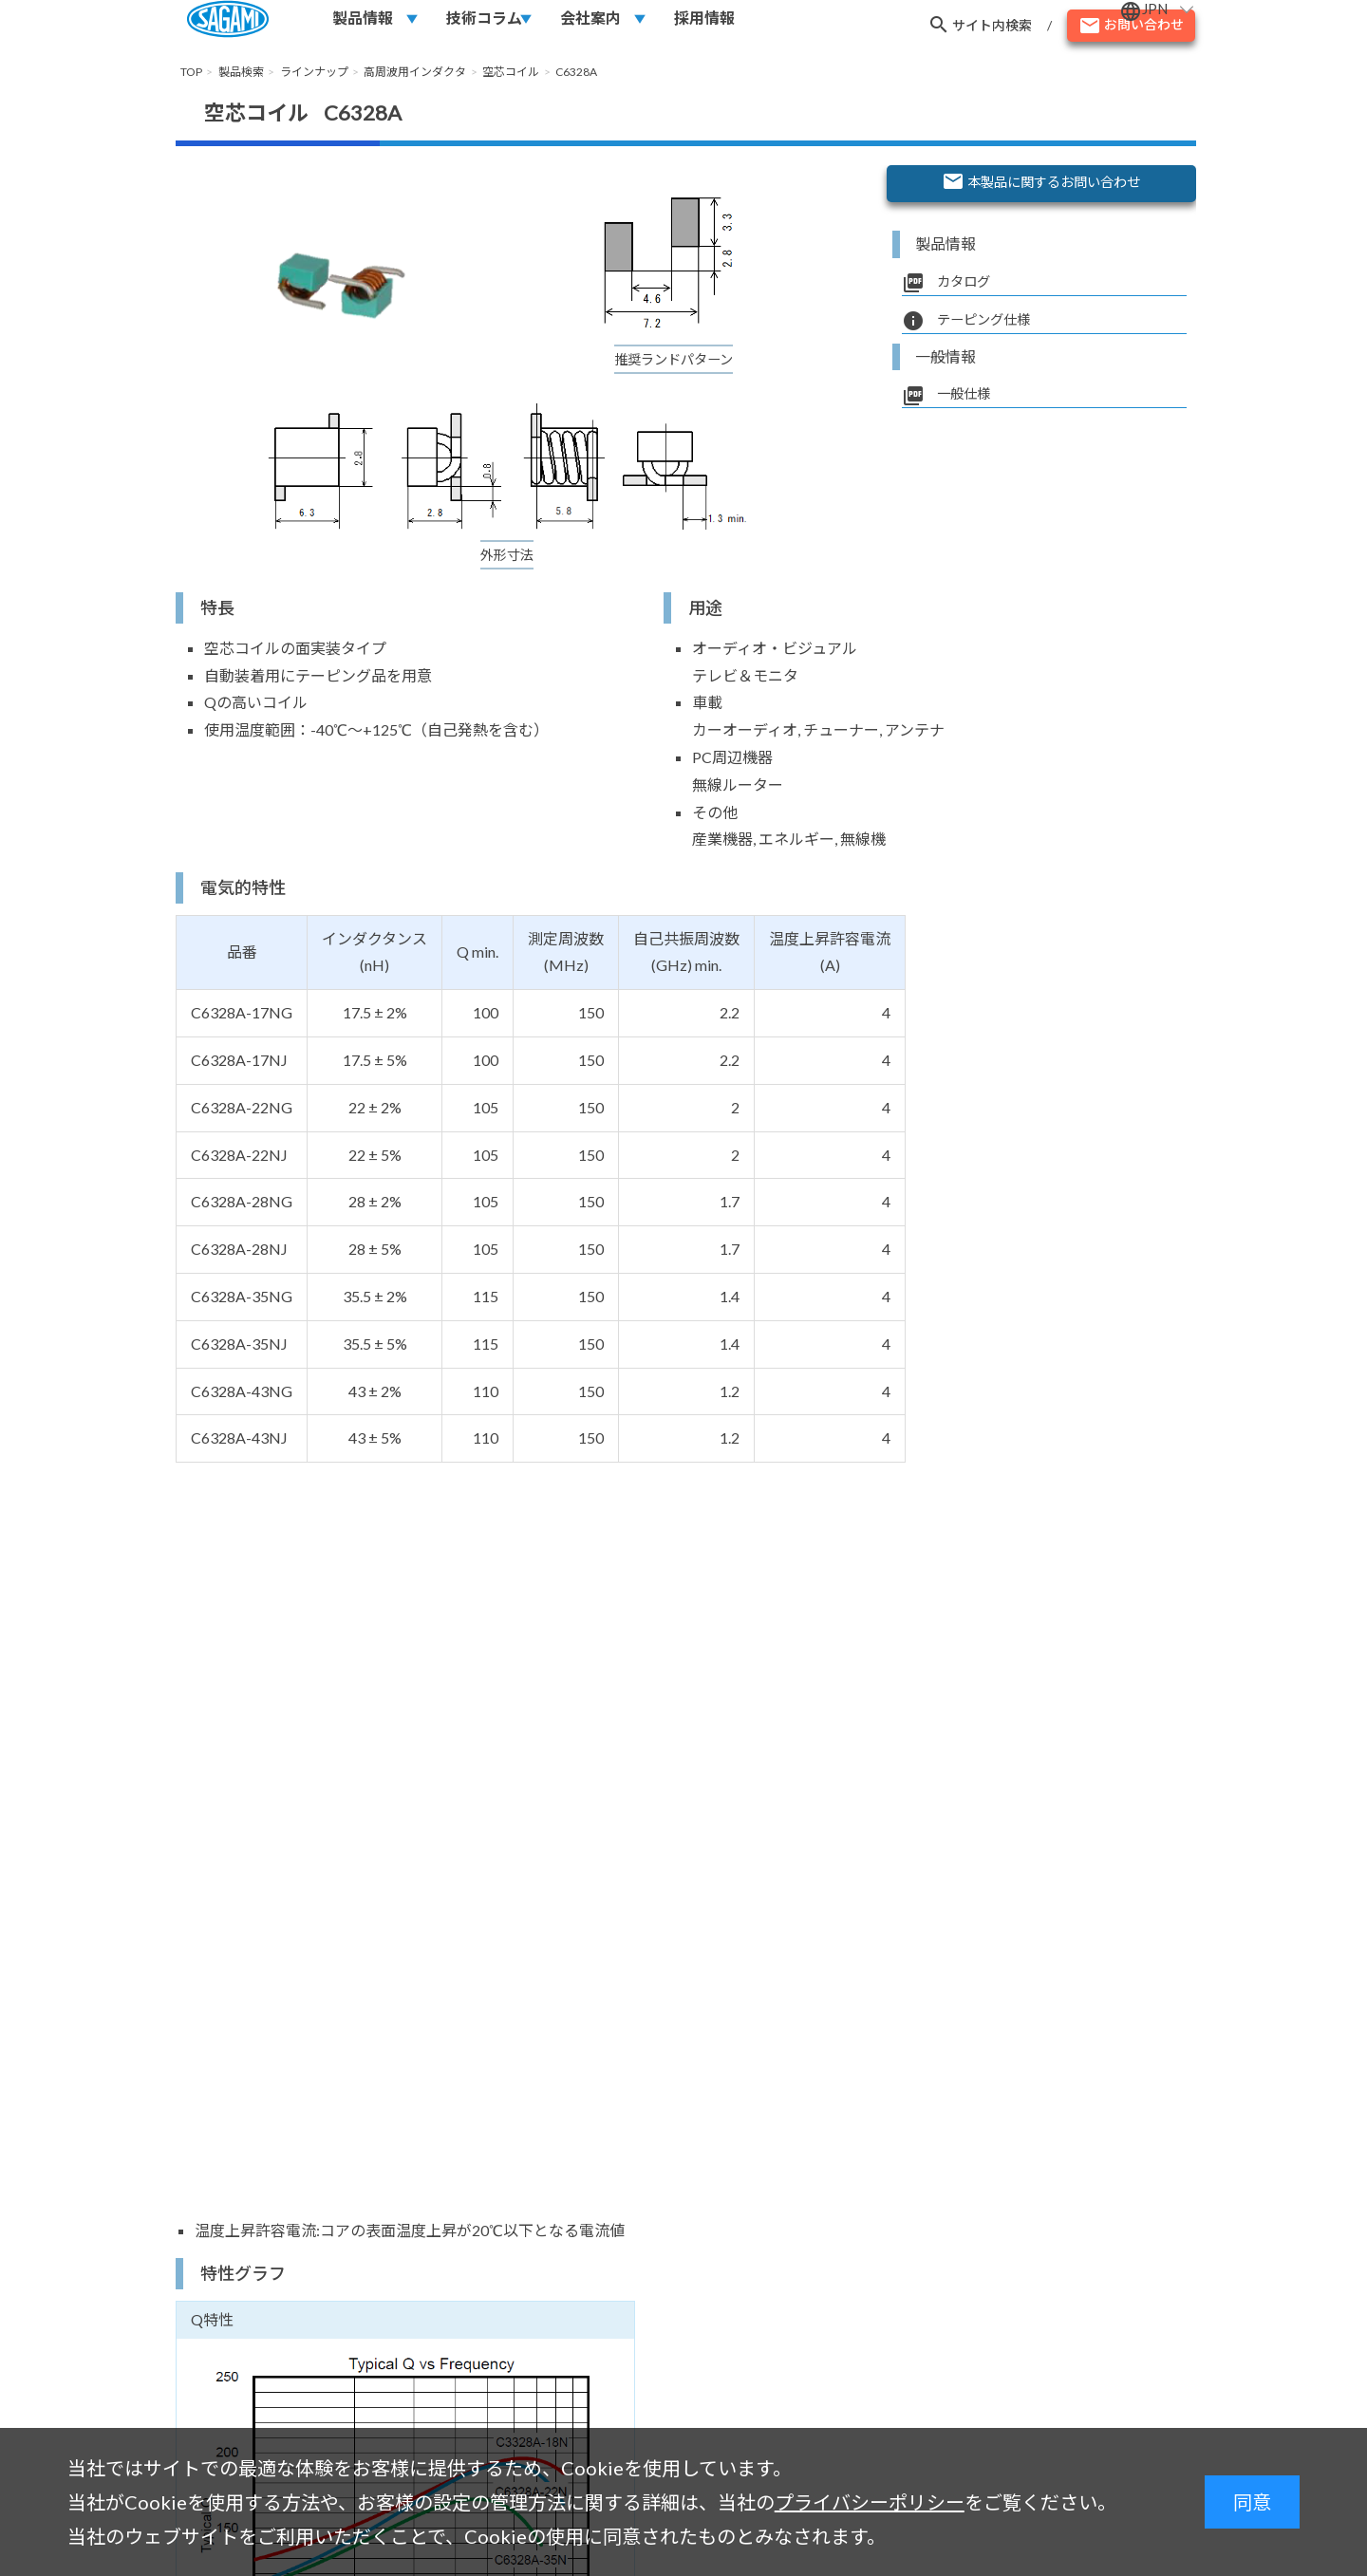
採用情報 (704, 25)
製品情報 (362, 25)
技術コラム (484, 25)
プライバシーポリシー (869, 2502)
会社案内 (590, 25)
